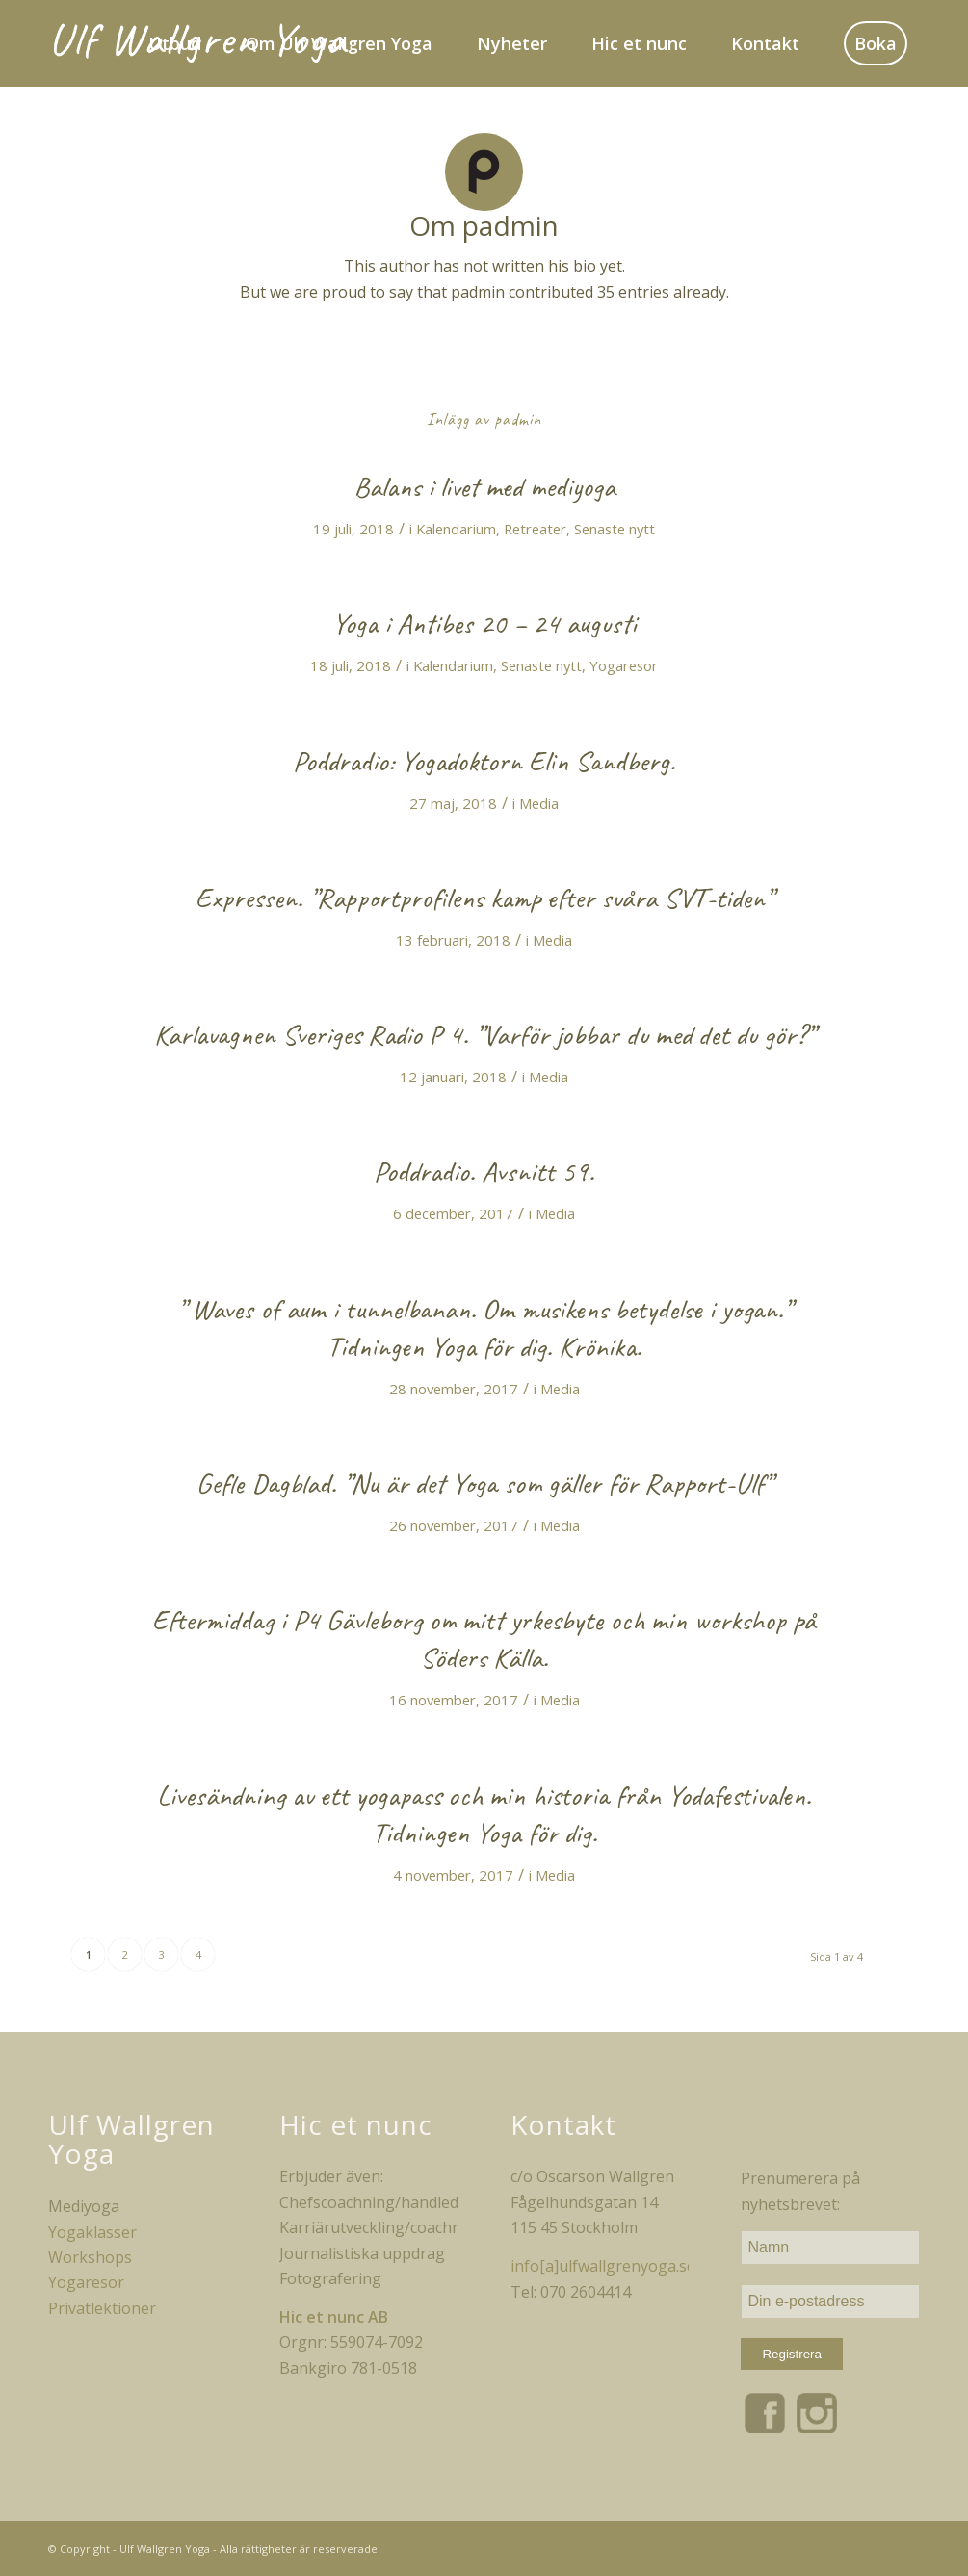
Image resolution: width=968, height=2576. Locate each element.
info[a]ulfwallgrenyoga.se (602, 2266)
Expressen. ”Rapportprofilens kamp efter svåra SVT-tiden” (484, 897)
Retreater (535, 528)
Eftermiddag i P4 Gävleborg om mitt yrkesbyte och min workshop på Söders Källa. (484, 1638)
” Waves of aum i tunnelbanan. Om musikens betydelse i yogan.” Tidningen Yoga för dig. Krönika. (484, 1327)
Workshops (90, 2257)
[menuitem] (165, 43)
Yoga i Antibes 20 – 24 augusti (484, 623)
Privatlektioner (102, 2308)
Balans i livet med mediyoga (484, 486)
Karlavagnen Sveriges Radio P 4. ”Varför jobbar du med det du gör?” (484, 1034)
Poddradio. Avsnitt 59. (484, 1171)
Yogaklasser (92, 2232)
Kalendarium (456, 528)
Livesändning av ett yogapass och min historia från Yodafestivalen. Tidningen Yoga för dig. (484, 1814)
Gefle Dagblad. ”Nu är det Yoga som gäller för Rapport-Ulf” (484, 1483)
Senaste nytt (614, 528)
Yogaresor (623, 665)
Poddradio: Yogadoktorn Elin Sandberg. (484, 760)
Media (539, 803)
